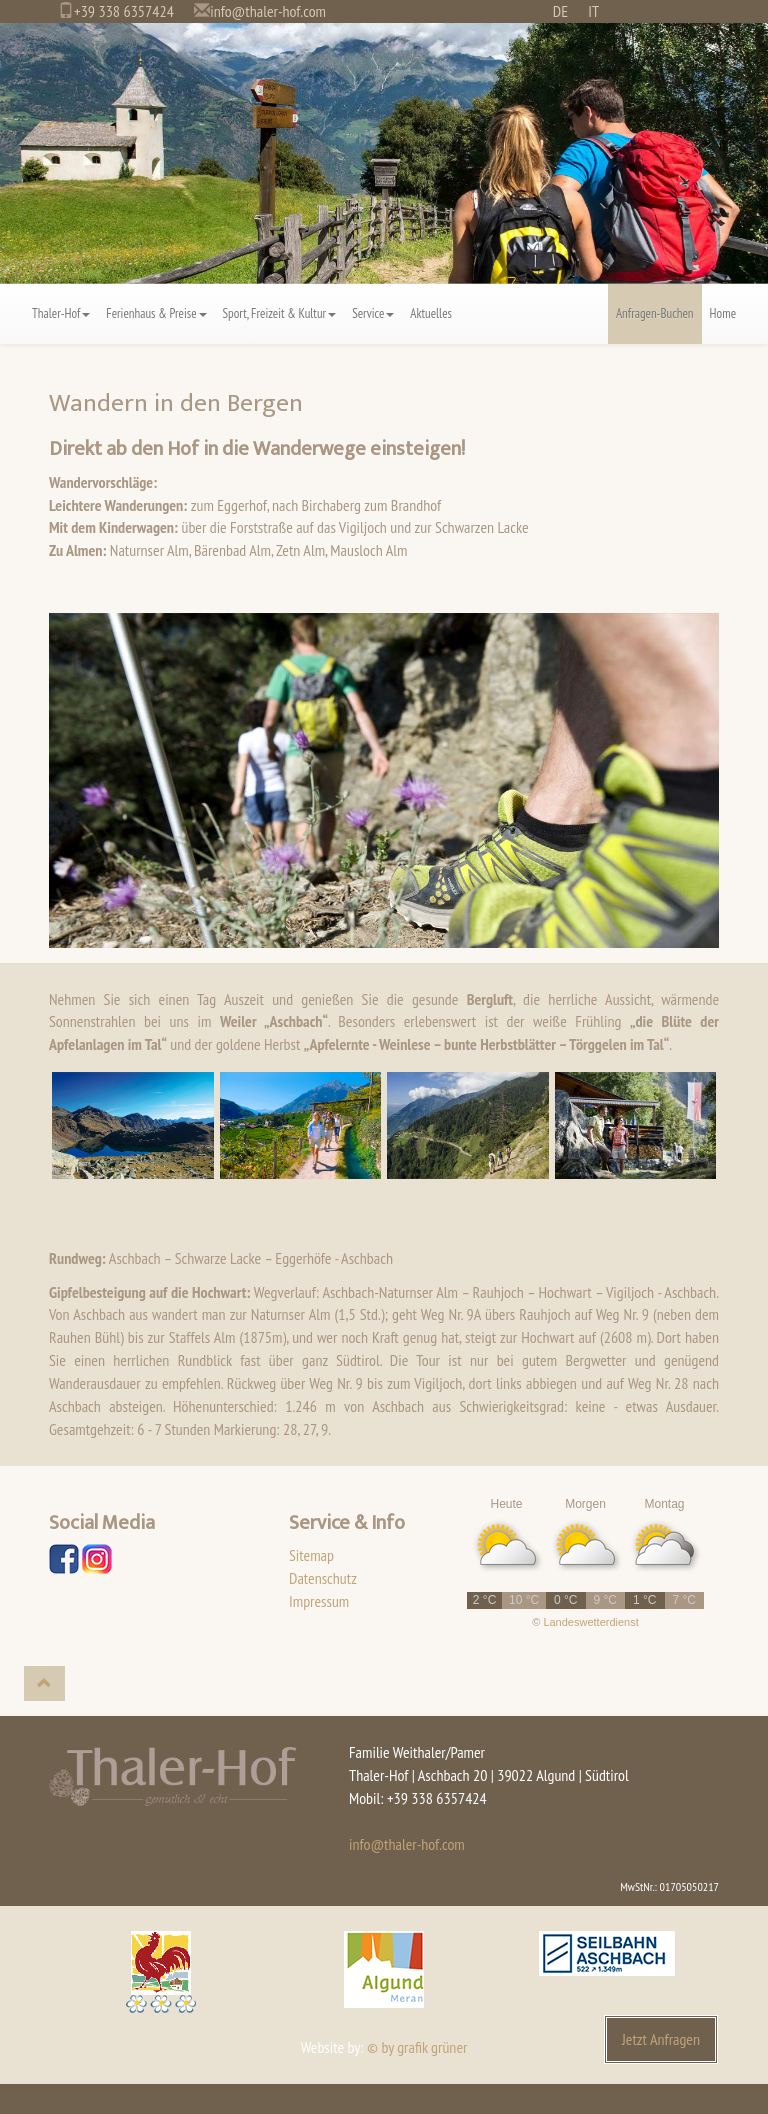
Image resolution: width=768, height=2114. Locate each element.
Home (723, 313)
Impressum (319, 1601)
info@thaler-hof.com (268, 11)
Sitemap (311, 1555)
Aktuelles (431, 313)
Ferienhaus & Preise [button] (156, 313)
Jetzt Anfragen (661, 2039)
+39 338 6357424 (124, 11)
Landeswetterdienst (590, 1622)
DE (560, 11)
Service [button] (373, 313)
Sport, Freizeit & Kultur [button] (280, 313)
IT (593, 11)
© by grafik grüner (417, 2047)
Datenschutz (323, 1578)
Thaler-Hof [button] (61, 313)
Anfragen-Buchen (655, 313)
